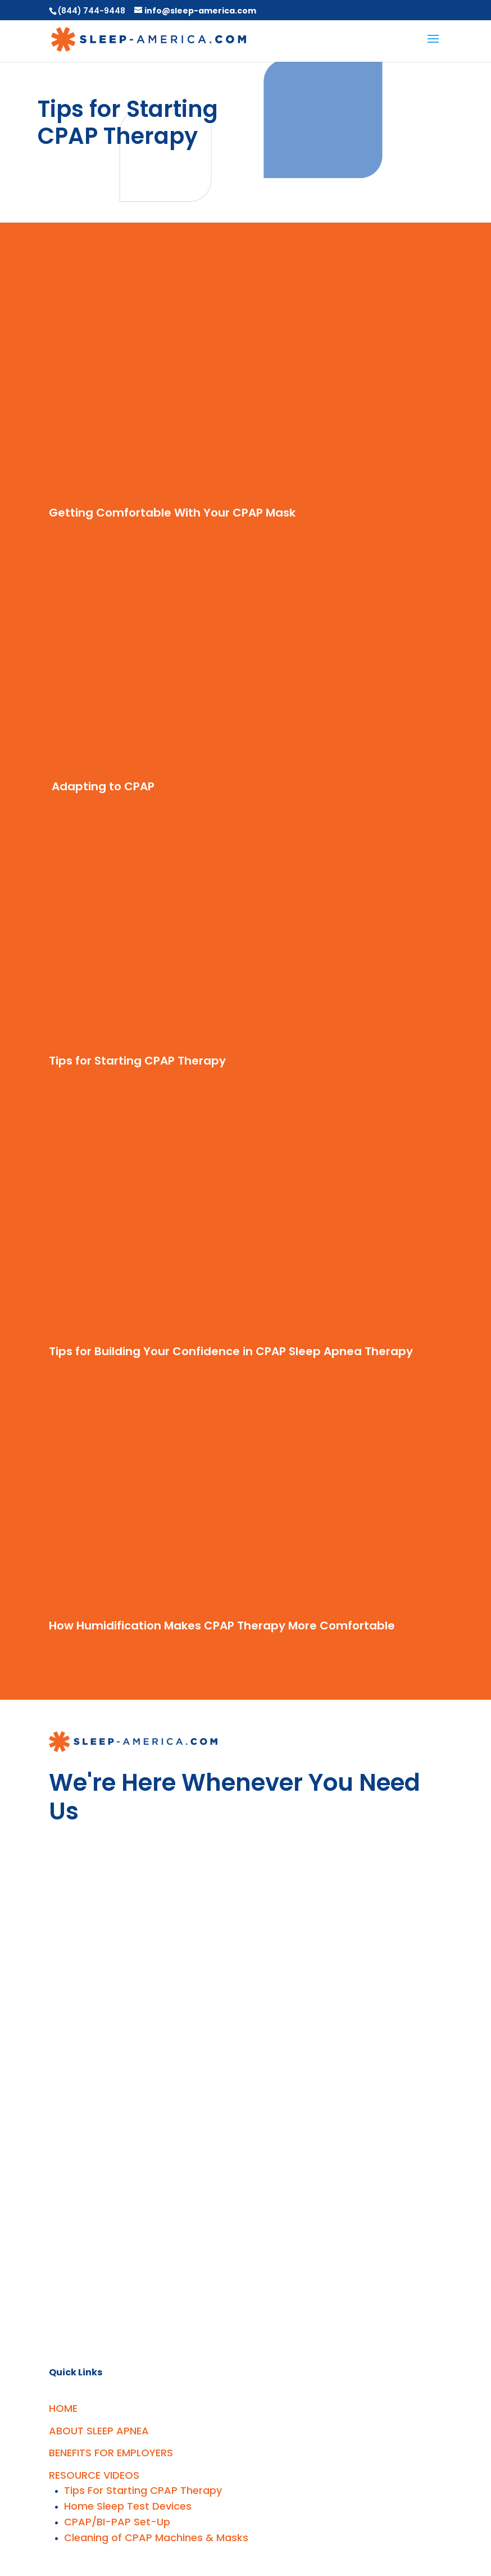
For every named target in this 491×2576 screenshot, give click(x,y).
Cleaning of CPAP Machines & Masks (156, 2537)
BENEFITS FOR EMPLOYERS (111, 2453)
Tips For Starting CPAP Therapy (143, 2490)
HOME (63, 2408)
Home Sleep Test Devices (128, 2506)
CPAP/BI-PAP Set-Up (117, 2522)
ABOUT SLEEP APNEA (99, 2431)
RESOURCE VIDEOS (94, 2475)
